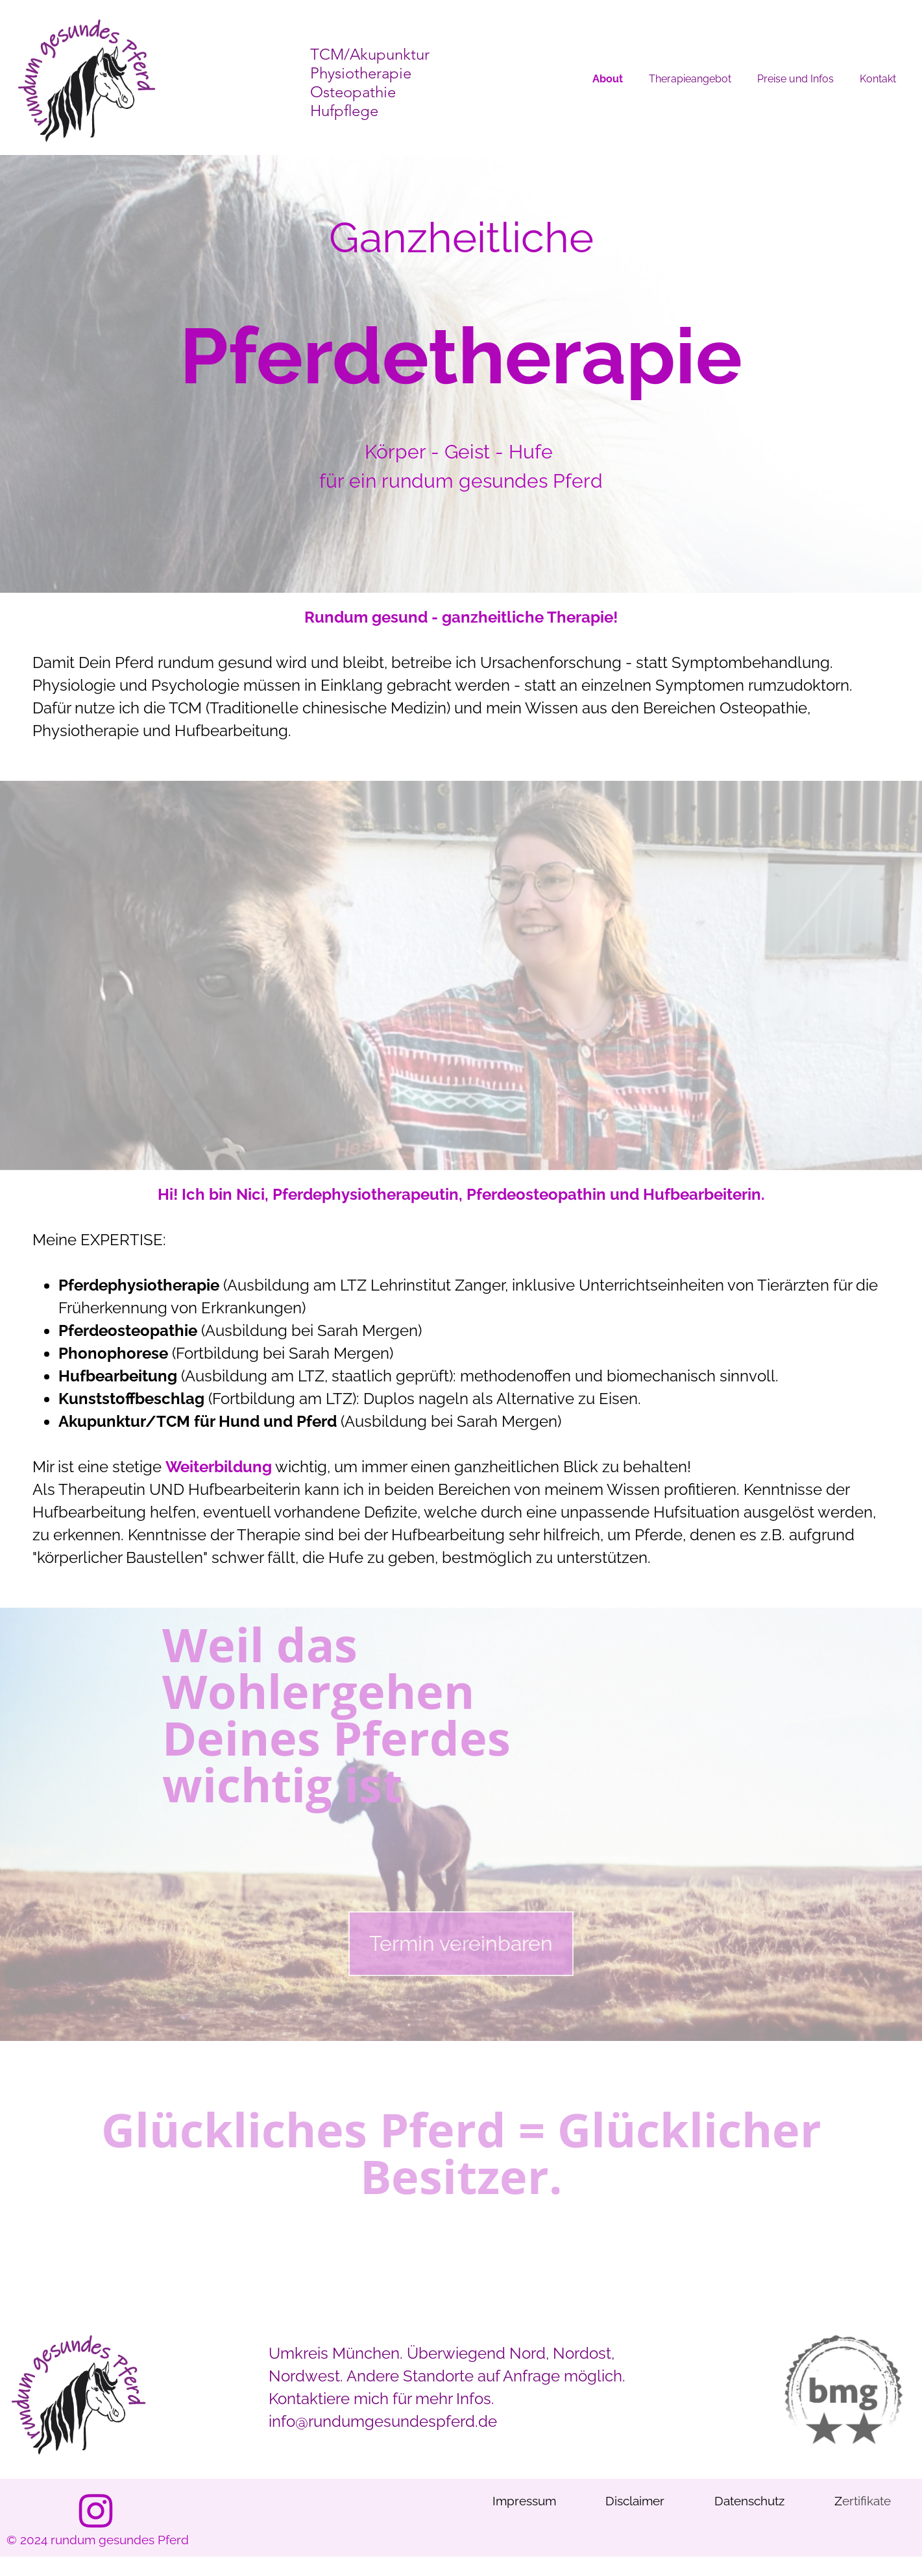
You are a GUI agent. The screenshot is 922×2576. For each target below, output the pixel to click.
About (607, 79)
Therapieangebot (690, 79)
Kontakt (878, 79)
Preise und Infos (795, 79)
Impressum (524, 2501)
